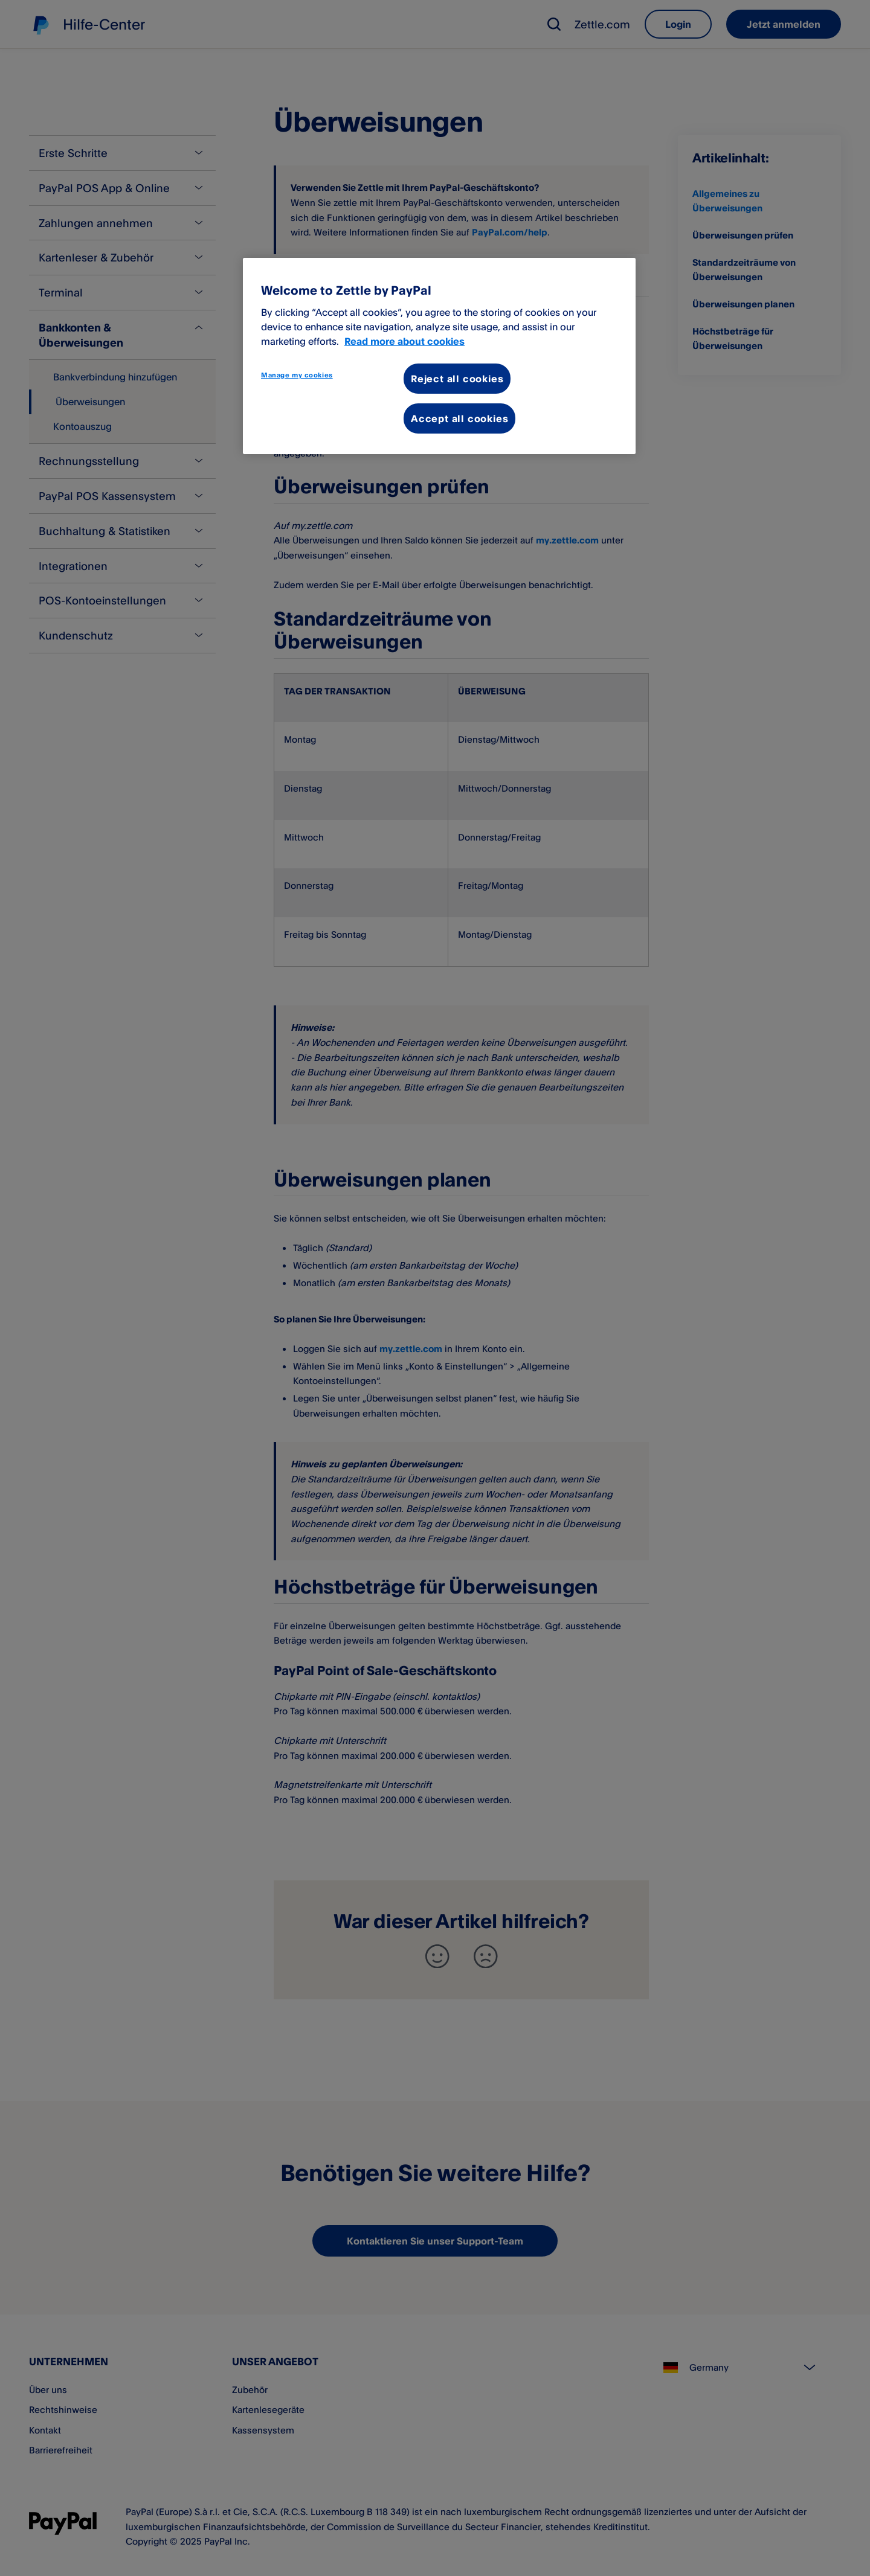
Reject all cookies (457, 379)
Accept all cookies (459, 418)
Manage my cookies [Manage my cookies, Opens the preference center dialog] (297, 375)
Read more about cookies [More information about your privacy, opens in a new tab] (404, 341)
